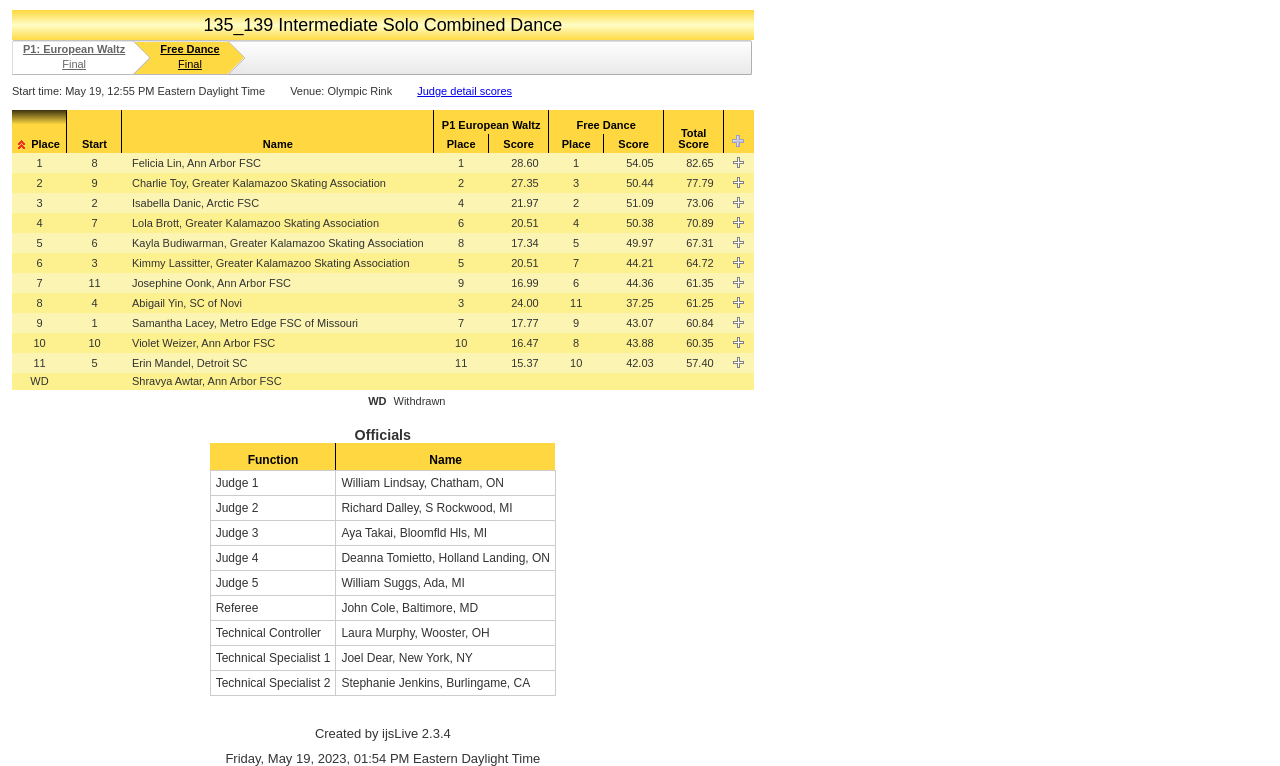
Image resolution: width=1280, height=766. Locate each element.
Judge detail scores (464, 91)
